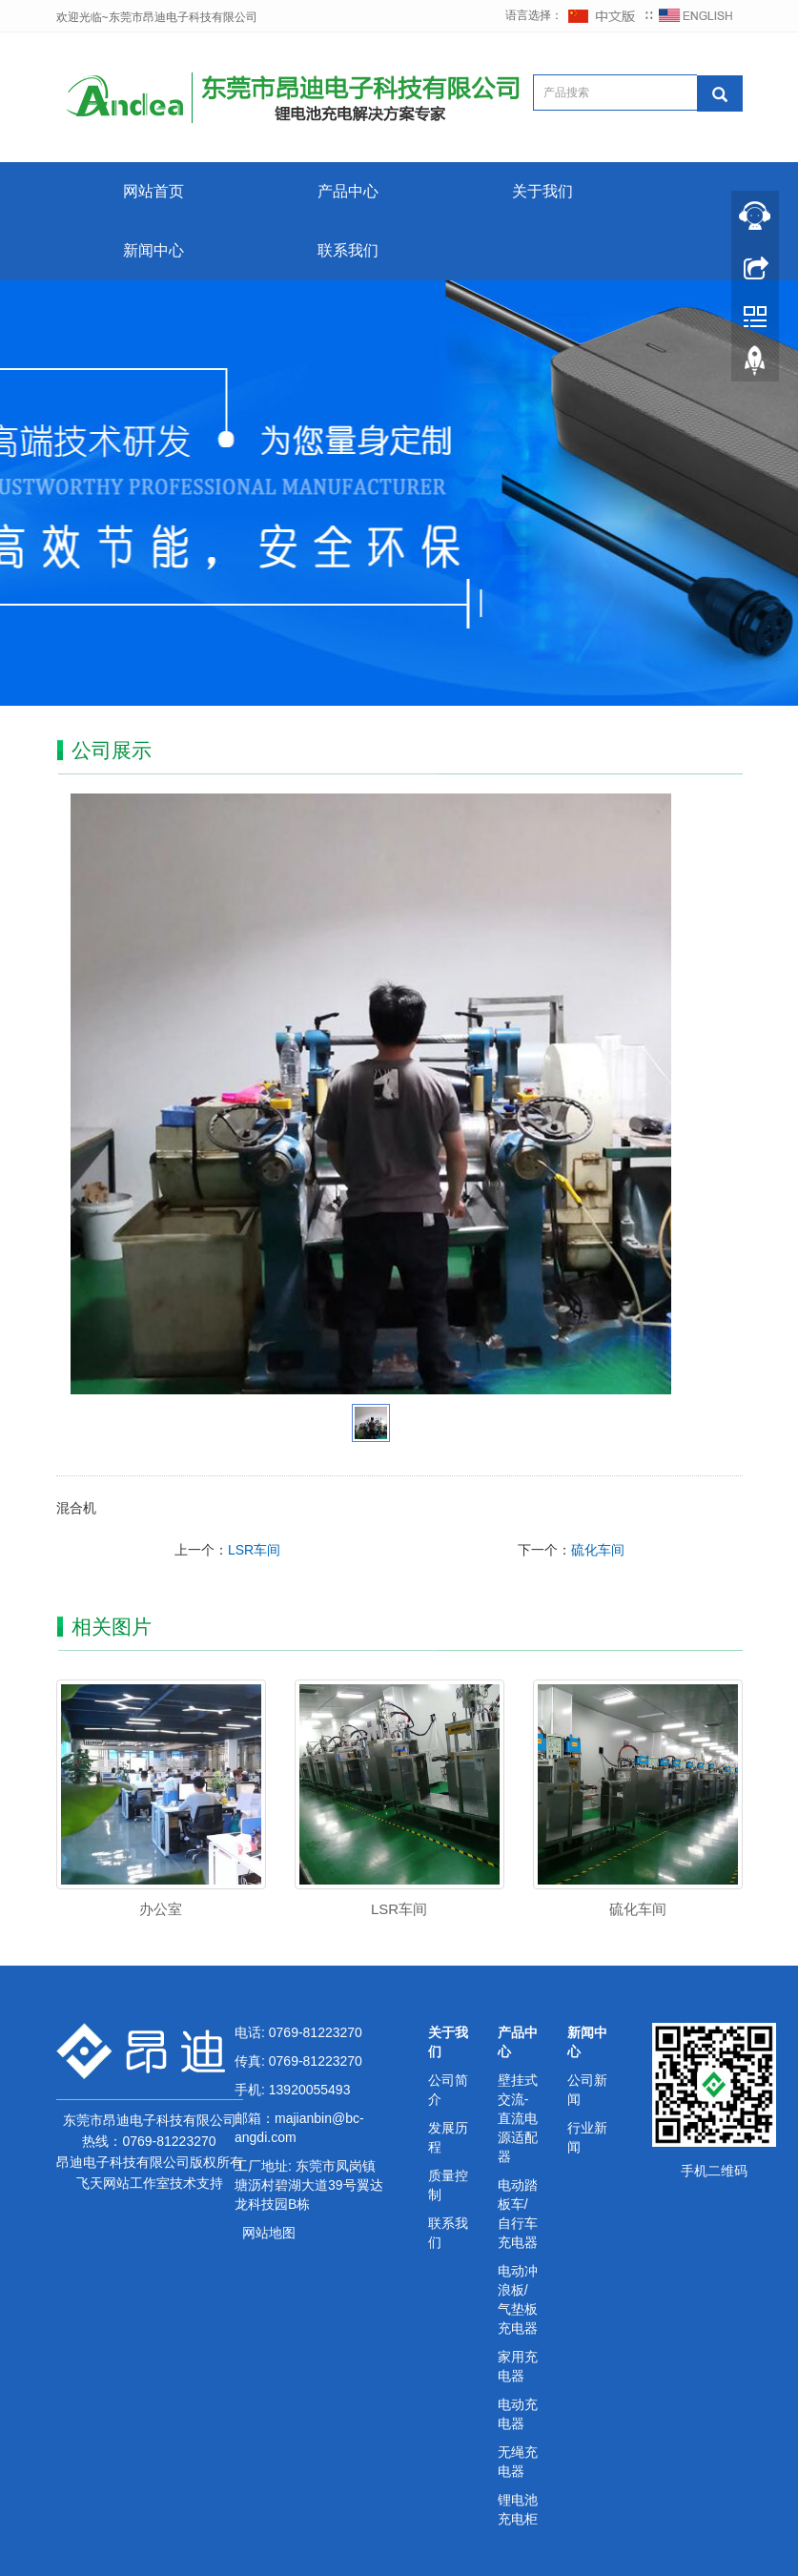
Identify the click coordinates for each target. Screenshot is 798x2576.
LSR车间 (254, 1549)
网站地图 (269, 2232)
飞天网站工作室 (123, 2183)
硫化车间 (597, 1549)
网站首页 (153, 191)
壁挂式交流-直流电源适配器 (518, 2118)
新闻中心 (153, 250)
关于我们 (542, 191)
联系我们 (348, 250)
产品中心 (348, 191)
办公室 (160, 1909)
